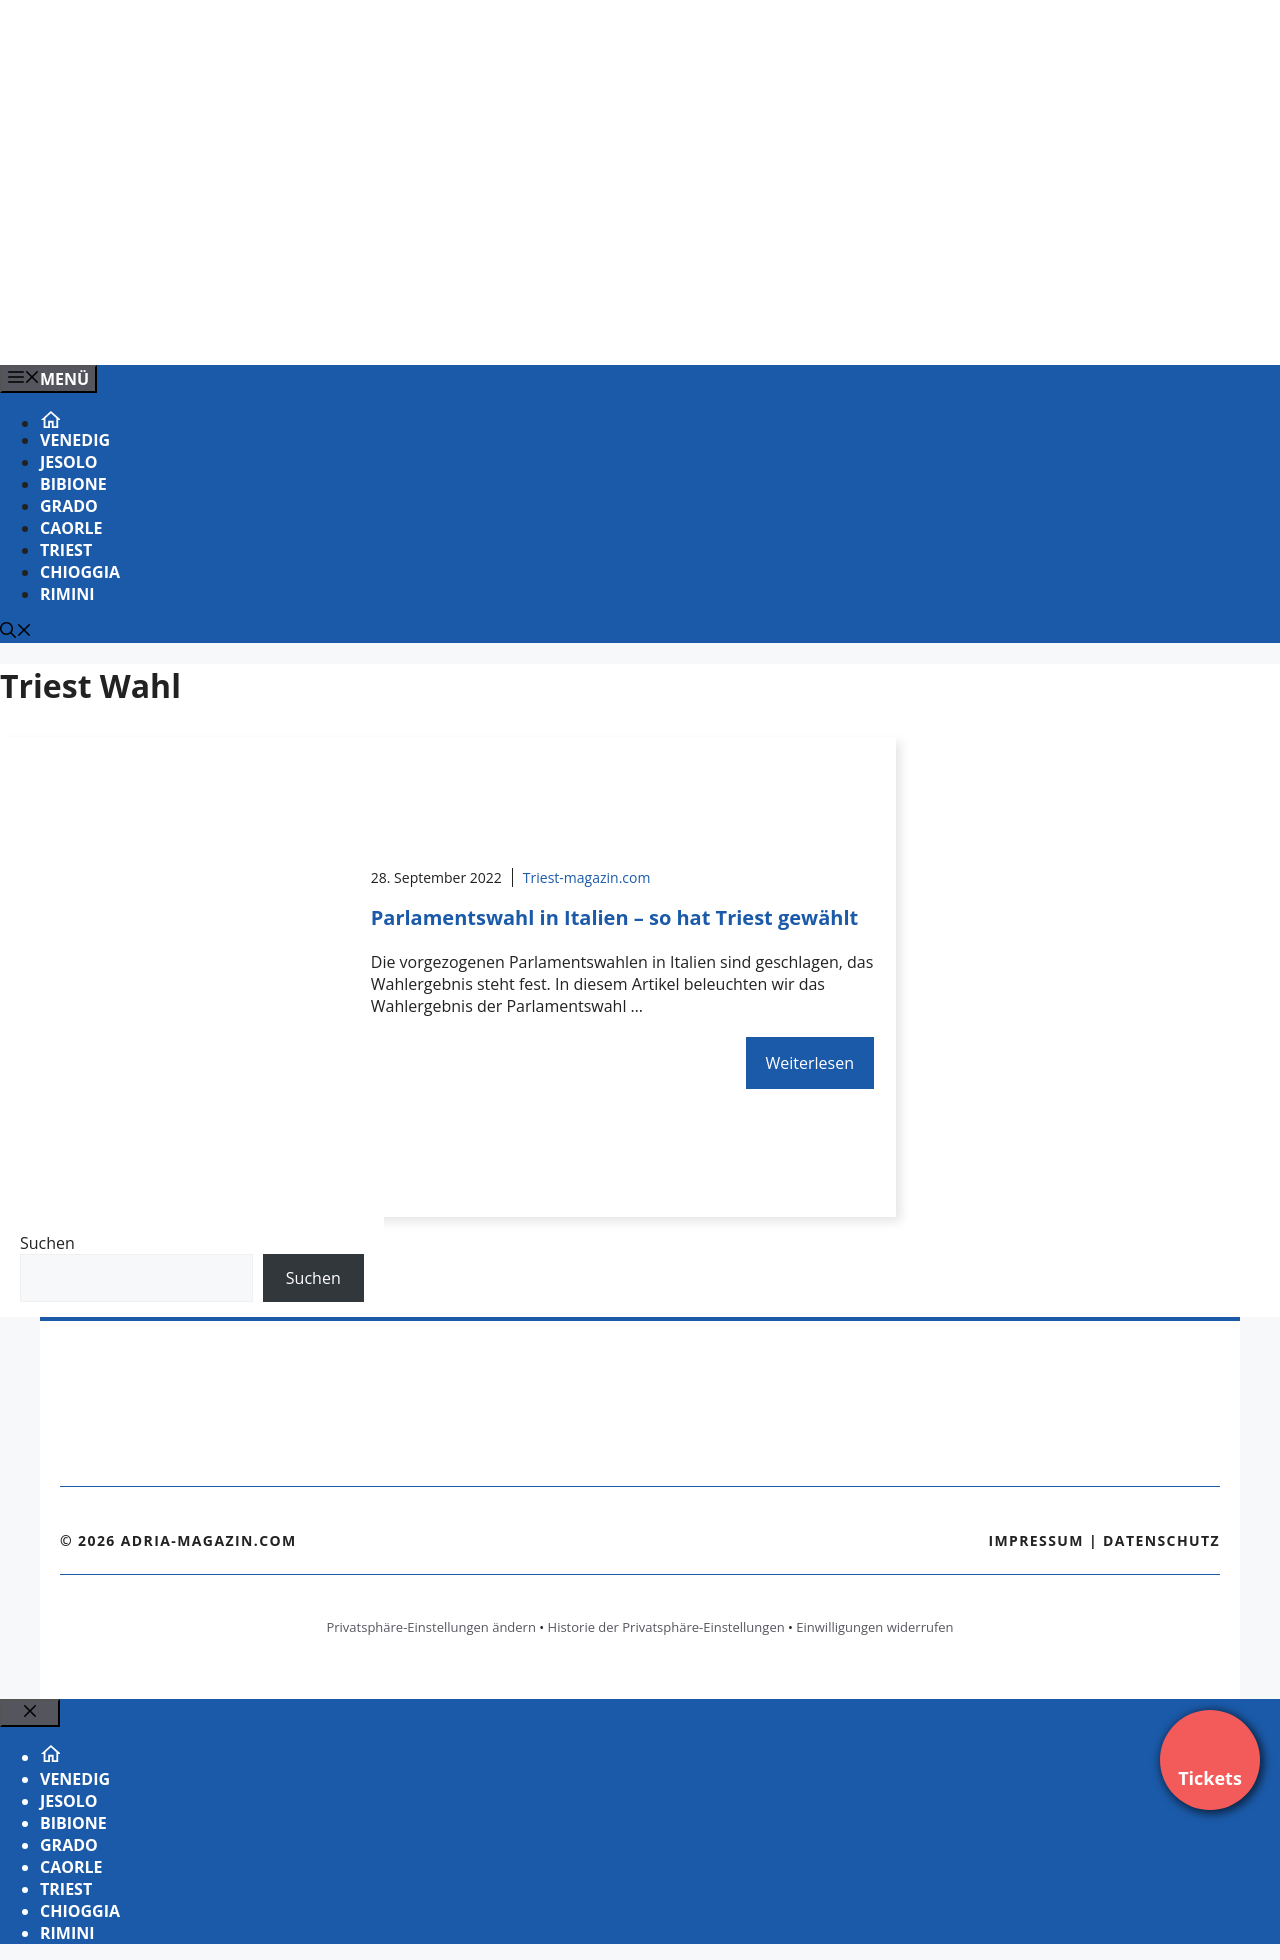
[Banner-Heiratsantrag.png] (404, 328)
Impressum (1036, 1540)
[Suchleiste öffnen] (16, 632)
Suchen (47, 1243)
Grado (69, 506)
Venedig (75, 440)
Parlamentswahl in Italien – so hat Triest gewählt (614, 917)
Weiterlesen (810, 1063)
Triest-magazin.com (587, 877)
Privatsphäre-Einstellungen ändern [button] (430, 1627)
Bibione (73, 484)
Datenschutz (1161, 1540)
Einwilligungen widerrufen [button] (874, 1627)
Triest (66, 550)
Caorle (71, 528)
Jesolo (69, 462)
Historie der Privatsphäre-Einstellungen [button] (666, 1627)
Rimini (67, 594)
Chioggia (80, 572)
